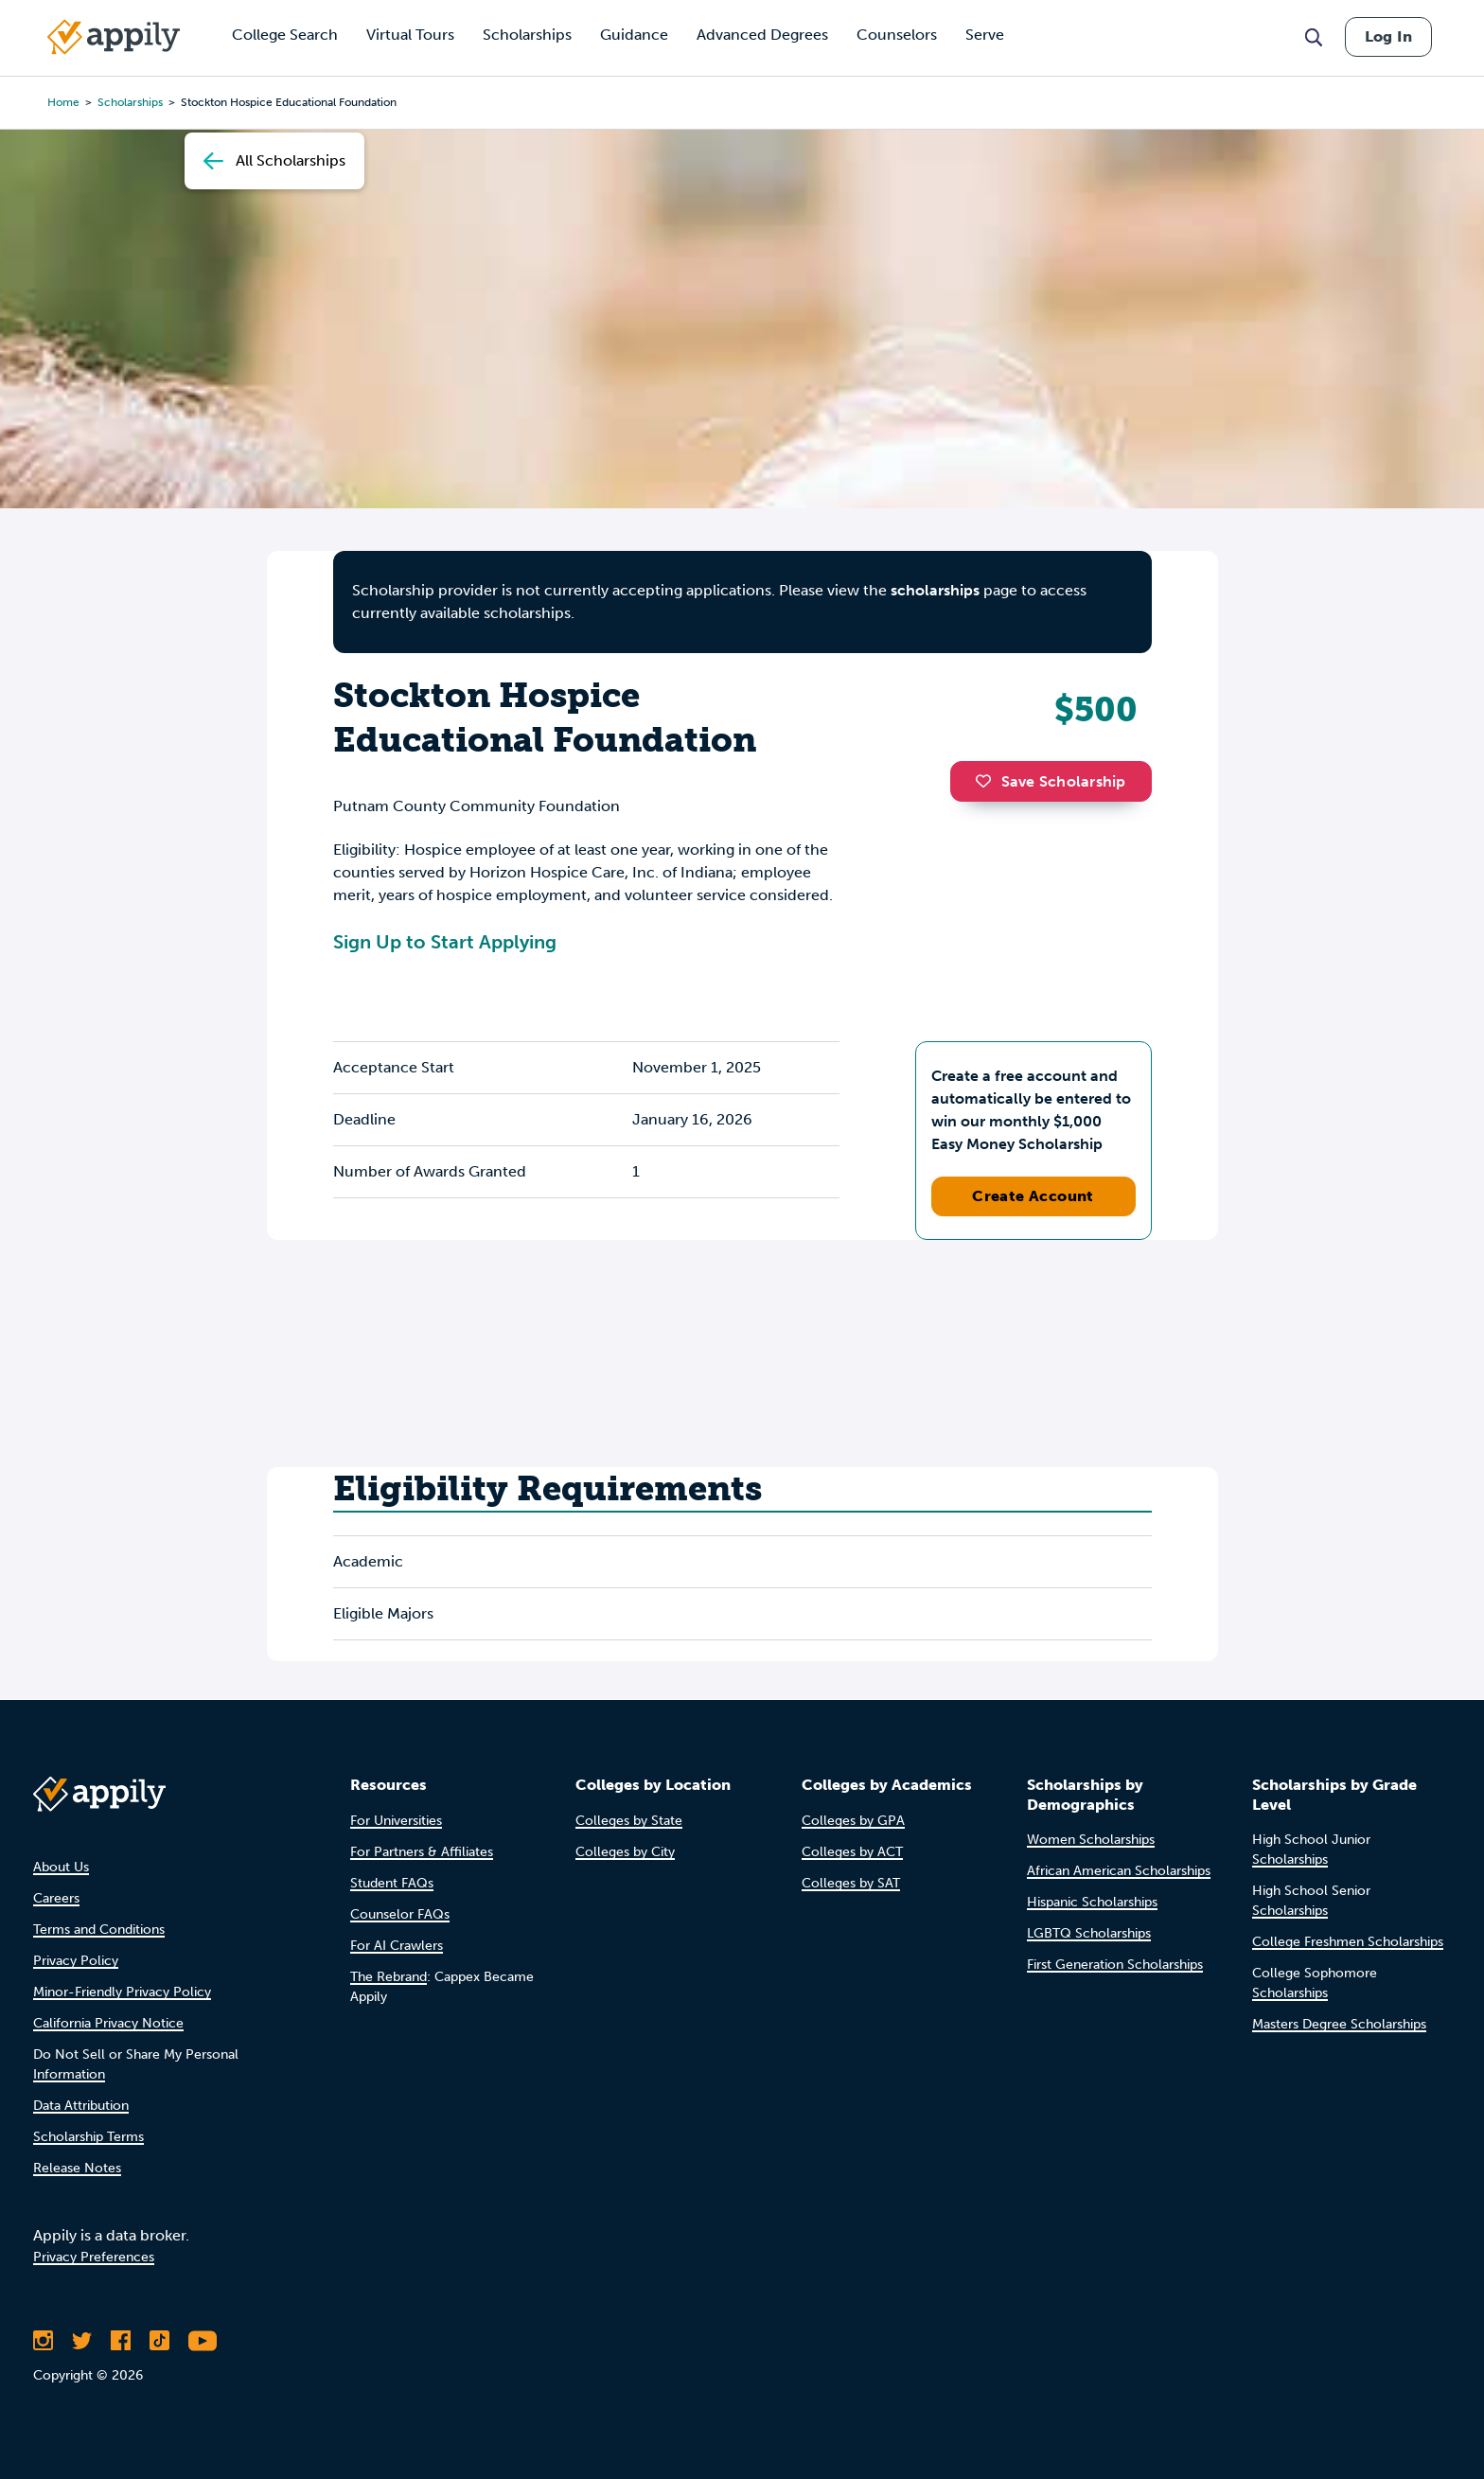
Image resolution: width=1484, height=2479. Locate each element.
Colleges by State (628, 1821)
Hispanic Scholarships (1092, 1902)
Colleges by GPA (853, 1821)
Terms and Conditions (99, 1929)
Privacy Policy (75, 1961)
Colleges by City (625, 1852)
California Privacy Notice (108, 2023)
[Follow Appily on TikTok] (159, 2341)
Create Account (1033, 1196)
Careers (56, 1898)
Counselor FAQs (400, 1914)
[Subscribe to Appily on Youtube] (202, 2341)
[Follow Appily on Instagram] (43, 2341)
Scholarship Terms (88, 2137)
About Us (61, 1867)
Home (63, 102)
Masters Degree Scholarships (1339, 2024)
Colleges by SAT (851, 1883)
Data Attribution (81, 2106)
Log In (1388, 36)
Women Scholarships (1091, 1840)
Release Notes (77, 2168)
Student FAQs (391, 1883)
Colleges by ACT (852, 1852)
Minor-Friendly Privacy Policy (122, 1992)
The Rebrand (388, 1977)
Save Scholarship (1050, 781)
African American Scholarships (1118, 1871)
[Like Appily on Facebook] (121, 2341)
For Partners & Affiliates (421, 1852)
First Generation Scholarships (1115, 1965)
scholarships (130, 102)
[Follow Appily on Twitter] (82, 2341)
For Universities (396, 1821)
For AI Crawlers (396, 1946)
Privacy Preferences (93, 2257)
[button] (988, 780)
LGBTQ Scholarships (1089, 1933)
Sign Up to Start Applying (444, 941)
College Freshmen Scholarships (1347, 1942)
